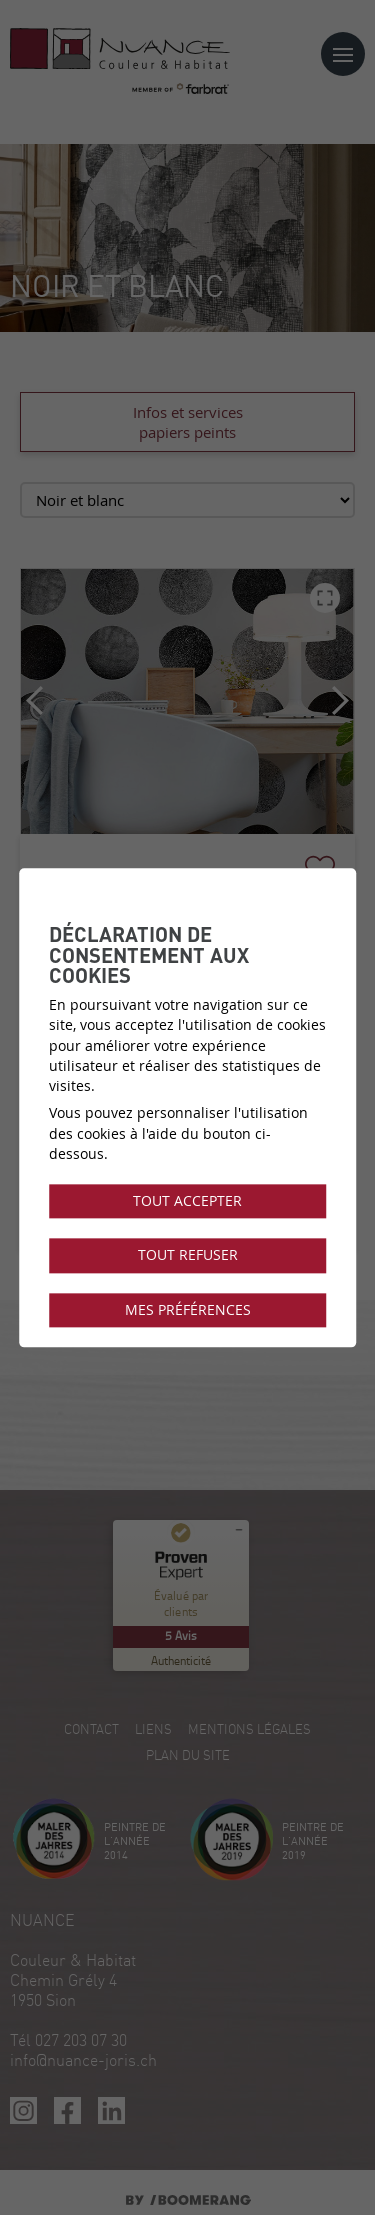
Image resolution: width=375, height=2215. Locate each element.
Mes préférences (188, 1310)
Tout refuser (188, 1256)
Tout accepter (187, 1201)
